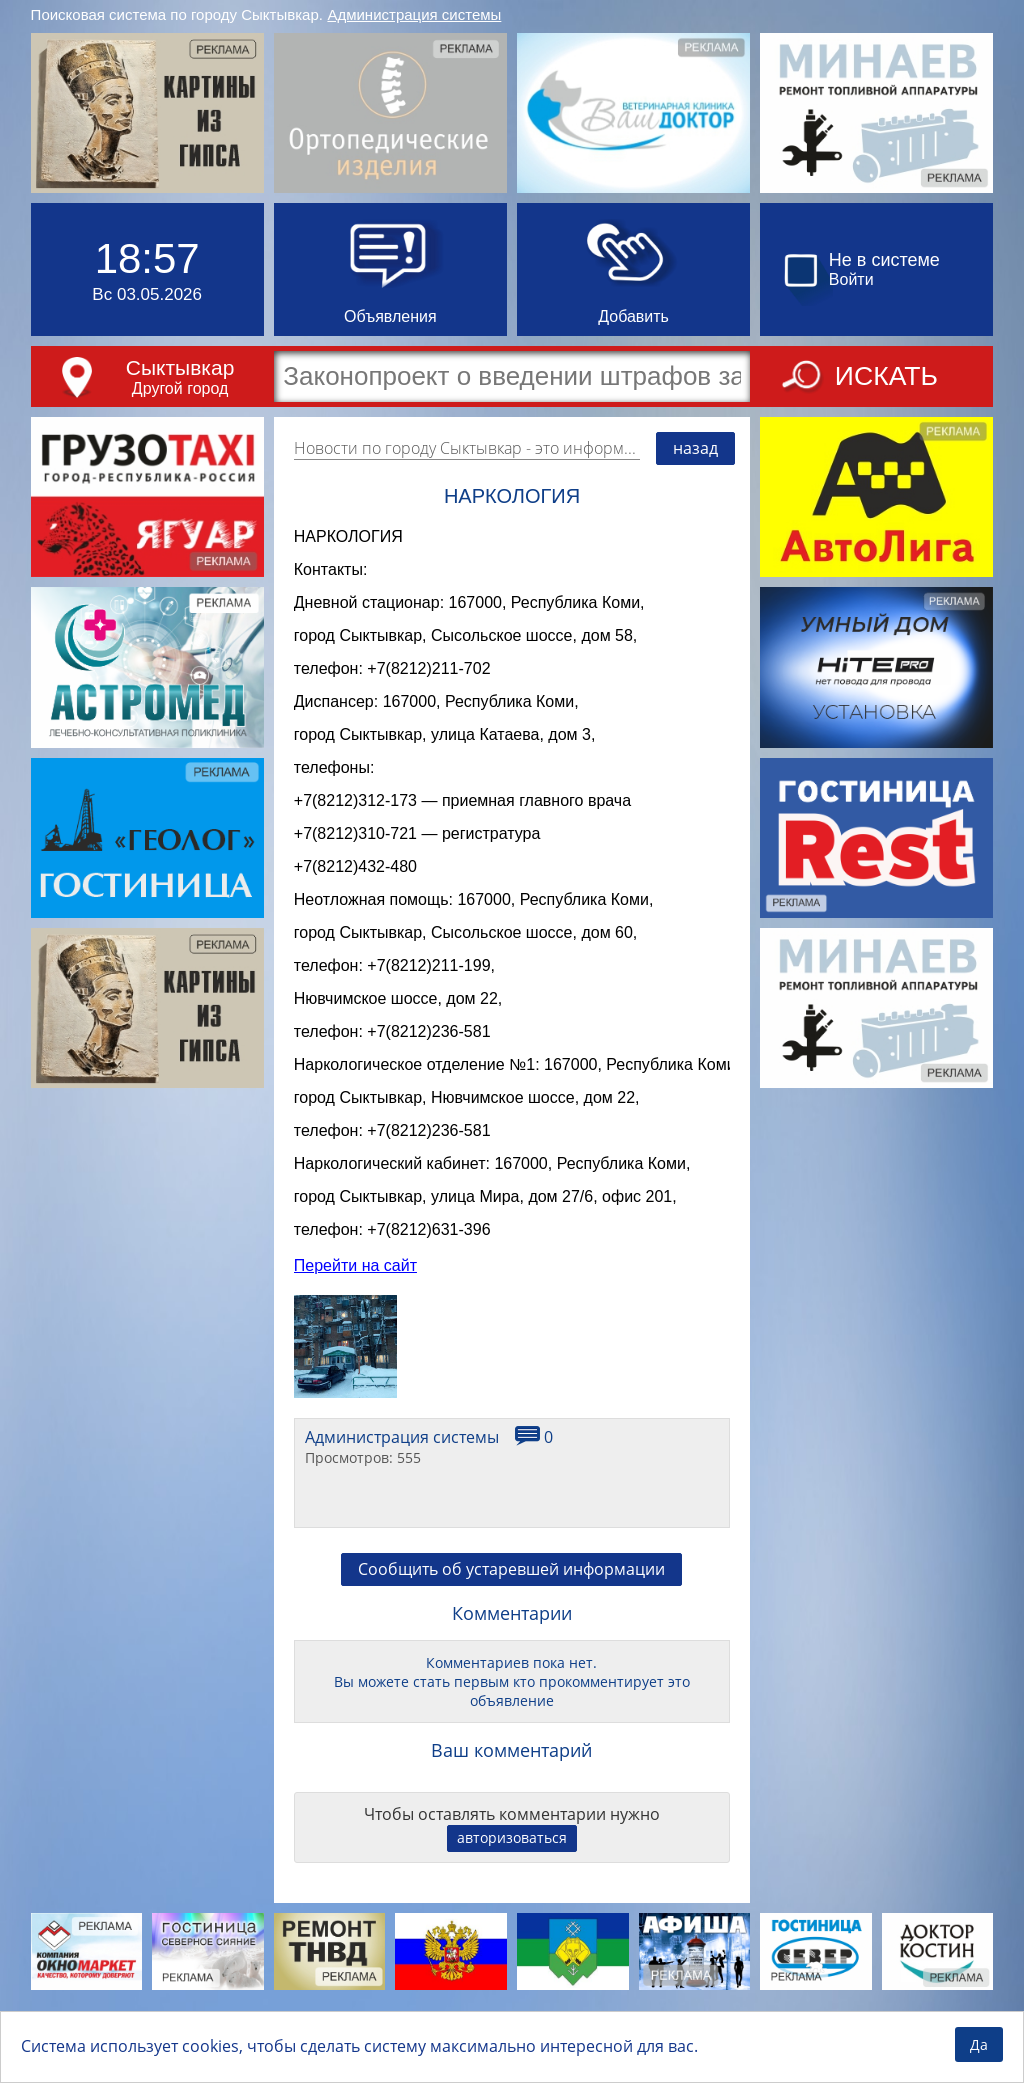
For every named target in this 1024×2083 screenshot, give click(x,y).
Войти (851, 279)
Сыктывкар (180, 367)
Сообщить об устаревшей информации (511, 1632)
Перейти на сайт (355, 1328)
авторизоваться (512, 1900)
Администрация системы (414, 14)
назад (695, 448)
